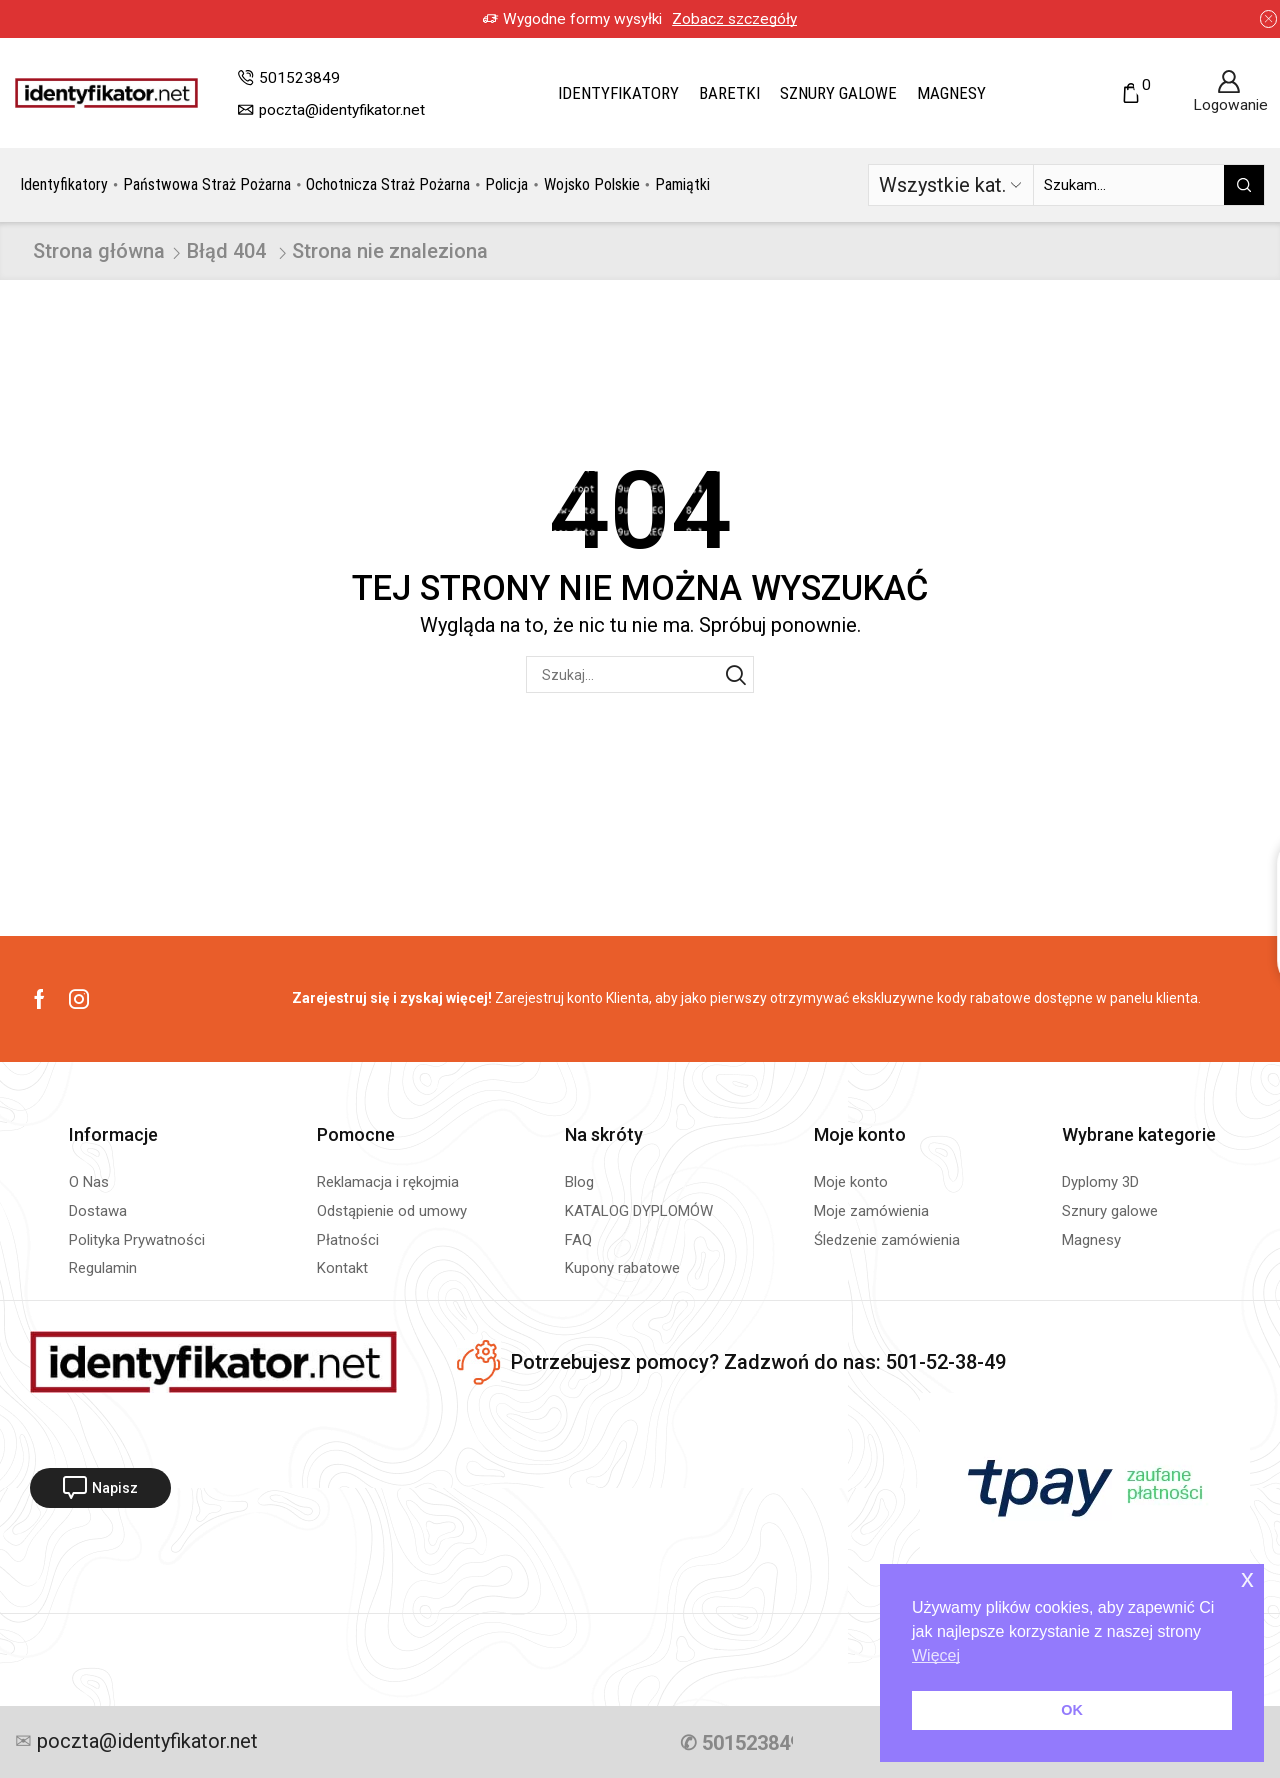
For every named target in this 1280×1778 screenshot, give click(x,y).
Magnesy (951, 93)
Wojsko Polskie (592, 184)
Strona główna (99, 251)
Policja (506, 184)
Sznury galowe (838, 93)
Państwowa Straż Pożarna (207, 184)
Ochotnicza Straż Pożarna (388, 184)
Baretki (729, 93)
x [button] (1247, 1578)
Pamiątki (682, 184)
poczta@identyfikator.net (145, 1742)
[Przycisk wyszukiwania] (1244, 185)
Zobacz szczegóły (734, 19)
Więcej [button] (936, 1655)
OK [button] (1072, 1710)
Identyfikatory (618, 93)
